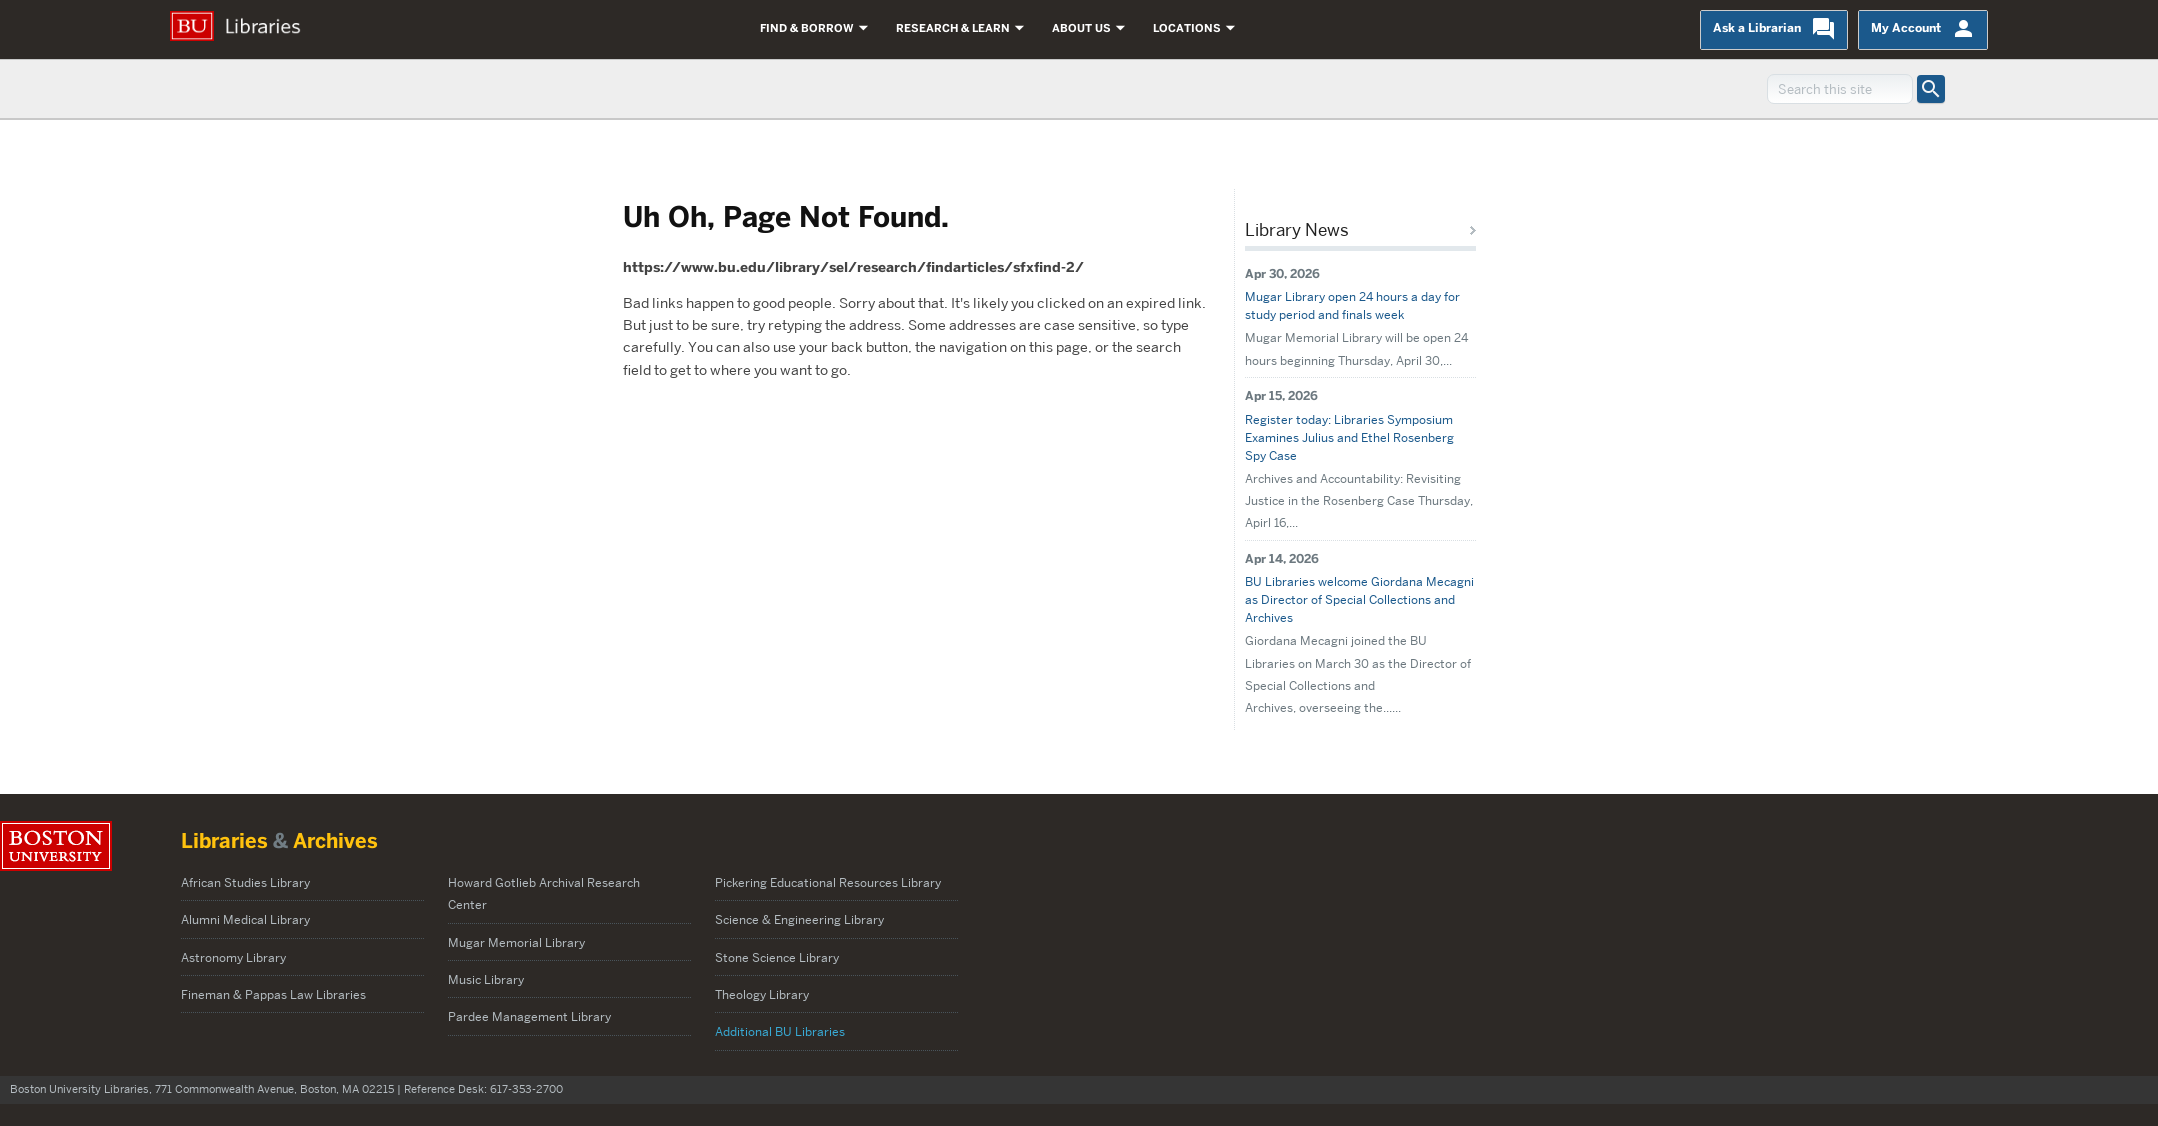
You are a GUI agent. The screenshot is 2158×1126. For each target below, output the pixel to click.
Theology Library (762, 994)
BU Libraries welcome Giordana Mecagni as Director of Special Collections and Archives (1359, 599)
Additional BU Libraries (780, 1031)
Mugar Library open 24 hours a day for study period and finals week (1352, 305)
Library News (1297, 230)
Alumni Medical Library (245, 919)
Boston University (56, 846)
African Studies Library (245, 882)
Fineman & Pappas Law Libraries (273, 994)
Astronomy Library (233, 957)
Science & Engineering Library (799, 919)
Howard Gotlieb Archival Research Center (544, 893)
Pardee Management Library (531, 1016)
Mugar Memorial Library (516, 942)
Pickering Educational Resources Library (828, 882)
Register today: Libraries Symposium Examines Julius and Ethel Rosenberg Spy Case (1349, 437)
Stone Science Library (777, 957)
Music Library (486, 979)
